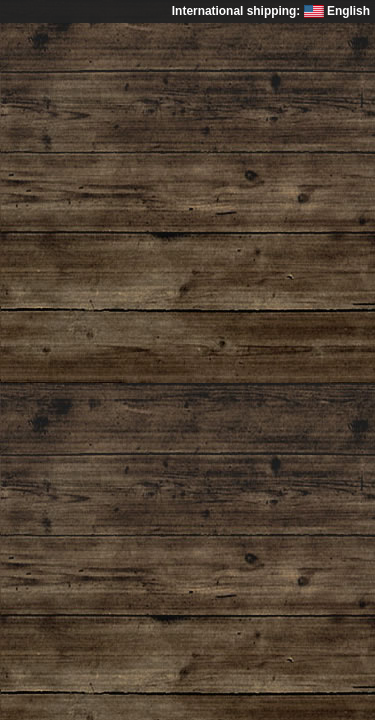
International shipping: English (271, 11)
